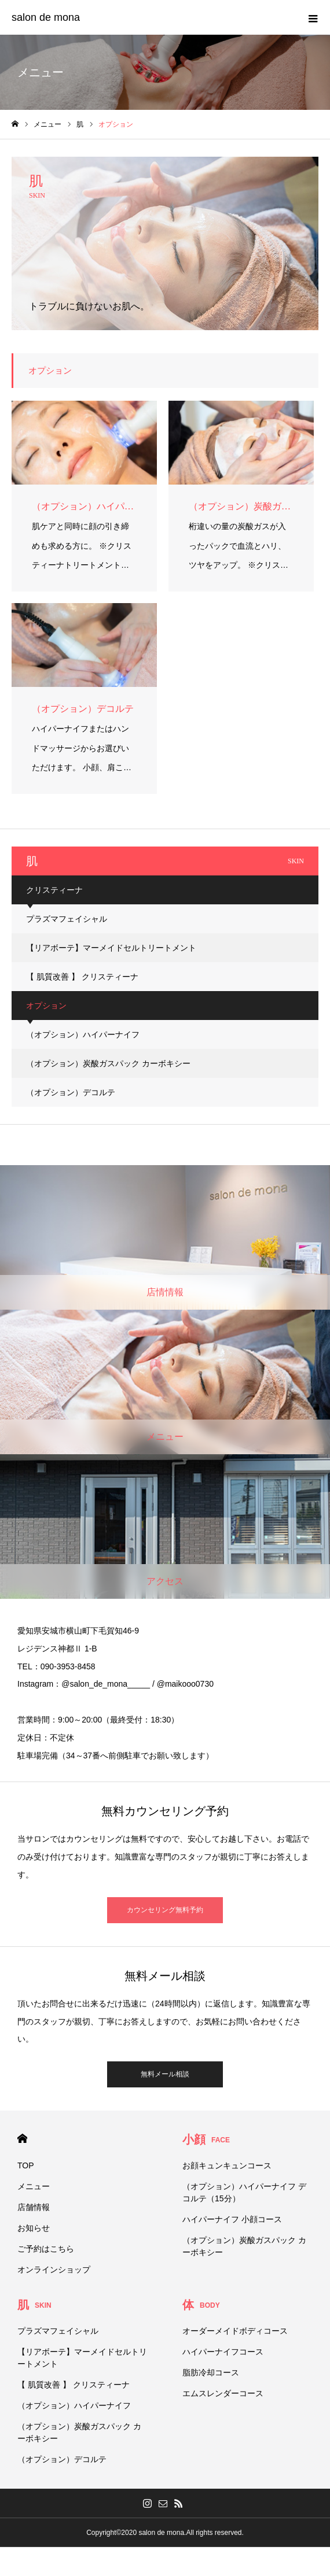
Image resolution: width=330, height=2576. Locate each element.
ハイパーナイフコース (222, 2351)
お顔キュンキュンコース (227, 2165)
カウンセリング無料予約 (165, 1910)
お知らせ (33, 2228)
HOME (22, 2138)
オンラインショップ (53, 2269)
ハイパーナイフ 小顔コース (232, 2219)
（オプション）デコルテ (70, 1092)
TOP (25, 2165)
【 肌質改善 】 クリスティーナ (82, 976)
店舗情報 (33, 2207)
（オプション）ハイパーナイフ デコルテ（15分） (244, 2192)
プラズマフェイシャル (66, 918)
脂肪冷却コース (210, 2372)
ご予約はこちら (45, 2248)
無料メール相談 (165, 2074)
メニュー (33, 2186)
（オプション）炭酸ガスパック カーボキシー (108, 1063)
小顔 (206, 2139)
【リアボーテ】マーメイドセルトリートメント (111, 947)
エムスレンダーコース (222, 2393)
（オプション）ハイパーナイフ (83, 1034)
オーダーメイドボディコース (235, 2330)
